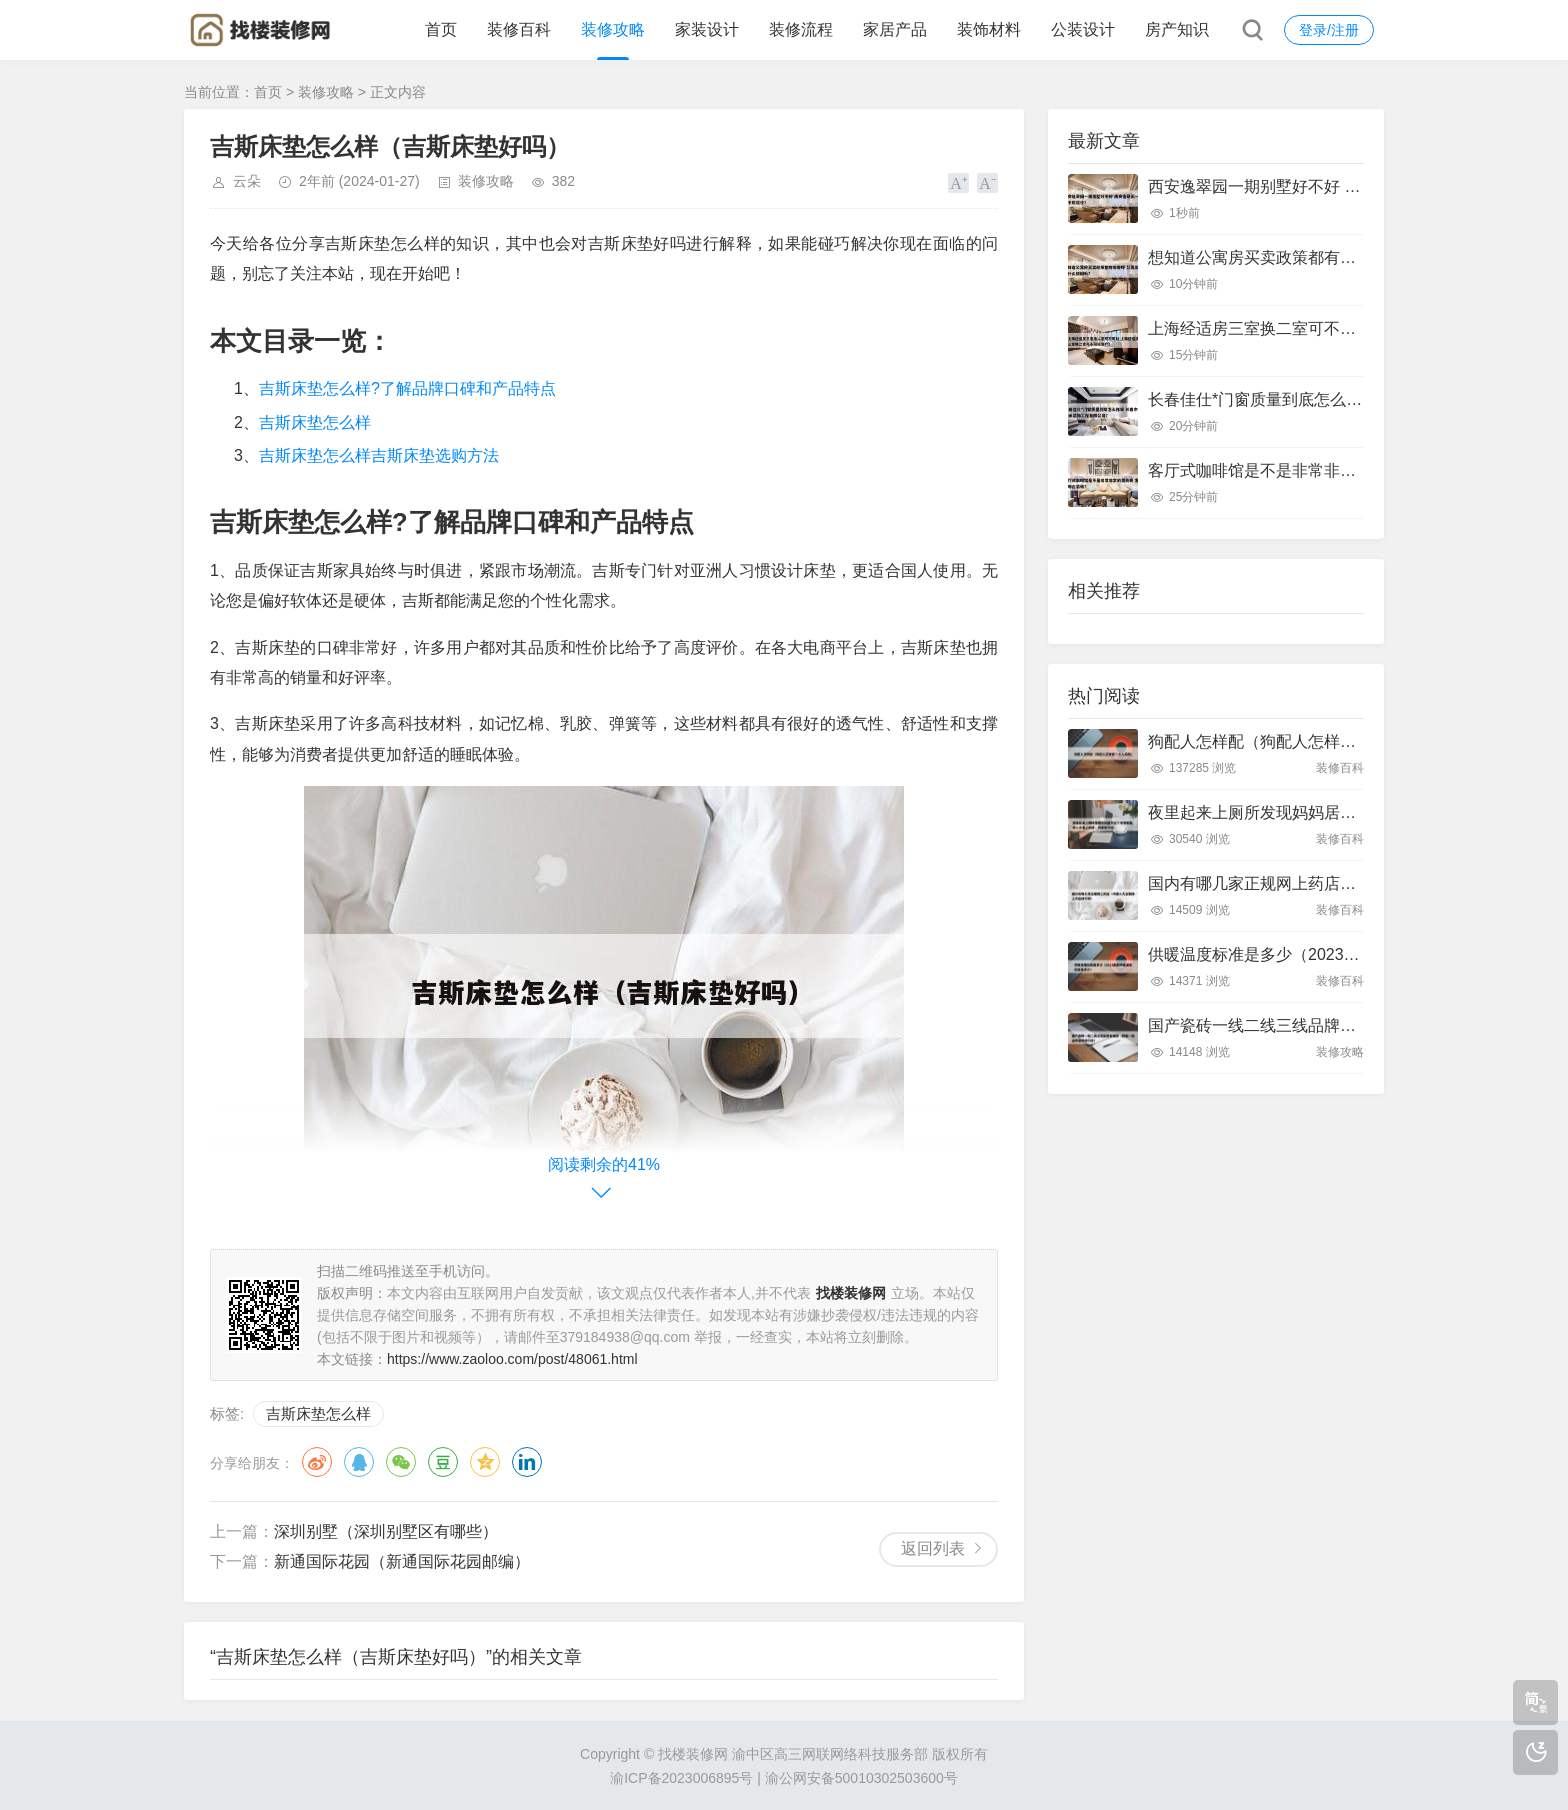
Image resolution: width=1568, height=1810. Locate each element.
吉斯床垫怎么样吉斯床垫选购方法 (379, 455)
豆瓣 (443, 1462)
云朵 (247, 181)
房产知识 (1177, 29)
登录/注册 (1329, 30)
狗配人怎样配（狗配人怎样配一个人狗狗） (1300, 741)
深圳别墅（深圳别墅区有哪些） (386, 1531)
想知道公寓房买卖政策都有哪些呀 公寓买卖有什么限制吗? (1354, 257)
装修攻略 (613, 29)
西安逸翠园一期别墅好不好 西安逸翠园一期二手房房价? (1346, 186)
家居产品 (895, 29)
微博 (317, 1462)
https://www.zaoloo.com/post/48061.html (512, 1359)
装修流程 (801, 29)
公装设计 (1083, 29)
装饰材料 (989, 29)
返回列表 (933, 1548)
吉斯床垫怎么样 (315, 422)
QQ (359, 1462)
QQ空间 (485, 1462)
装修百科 (519, 29)
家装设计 (707, 29)
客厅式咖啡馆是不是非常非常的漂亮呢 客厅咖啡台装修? (1346, 470)
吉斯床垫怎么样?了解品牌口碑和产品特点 (407, 388)
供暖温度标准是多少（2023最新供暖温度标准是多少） (1342, 954)
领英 (527, 1462)
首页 (441, 29)
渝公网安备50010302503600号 (861, 1778)
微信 (401, 1462)
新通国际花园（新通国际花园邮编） (402, 1561)
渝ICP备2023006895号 (681, 1778)
